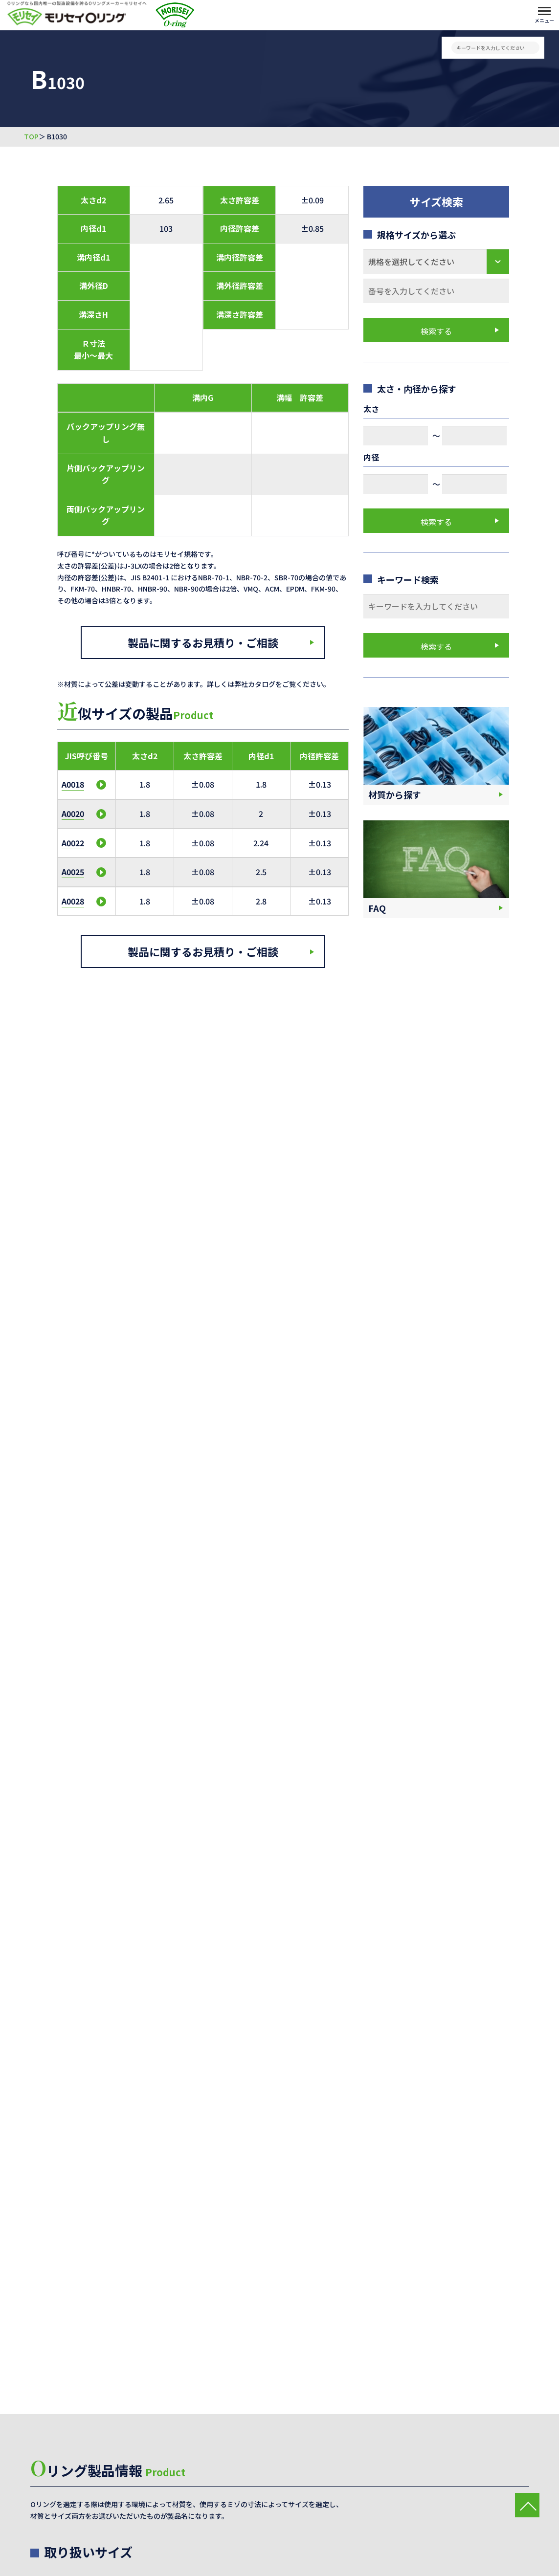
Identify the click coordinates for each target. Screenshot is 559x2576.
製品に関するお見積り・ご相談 (203, 642)
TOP (31, 136)
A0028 (73, 901)
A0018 (73, 784)
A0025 (73, 872)
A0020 (73, 813)
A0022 (73, 843)
